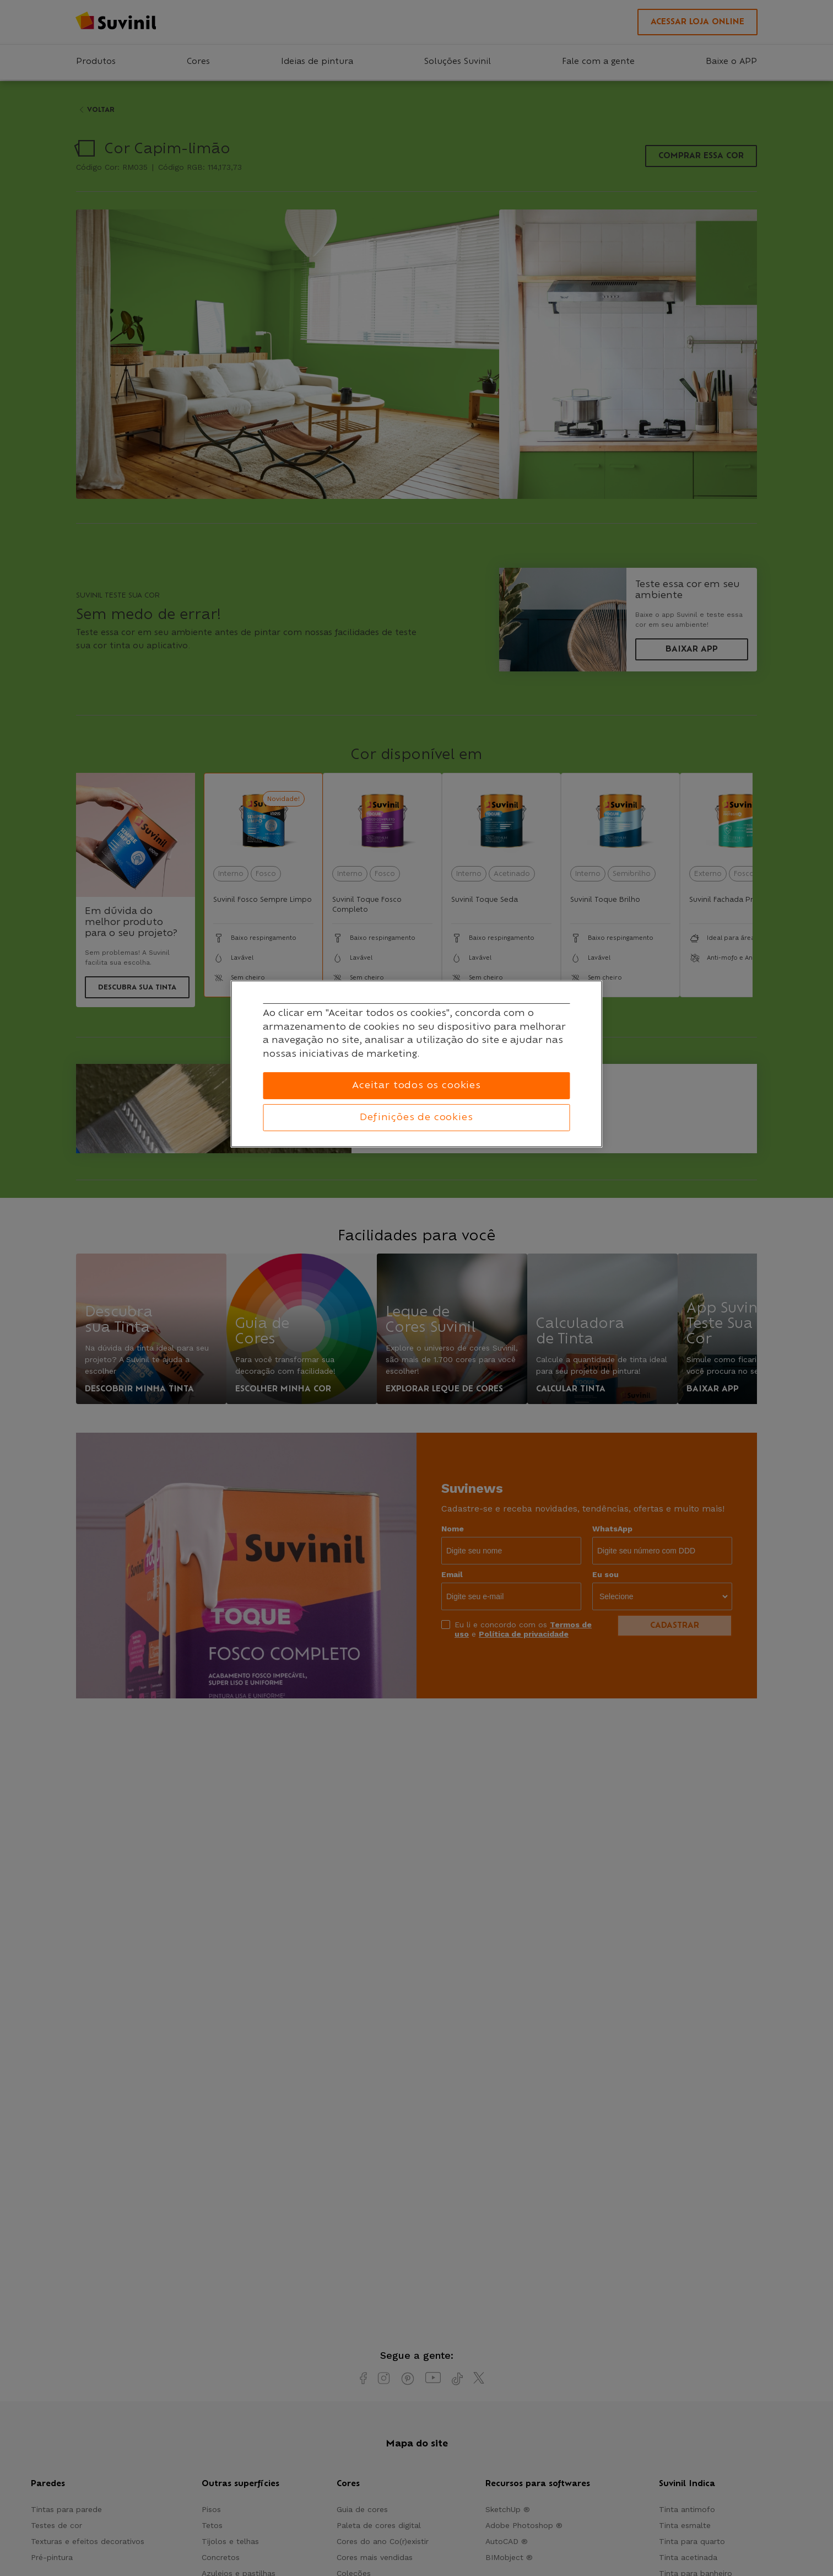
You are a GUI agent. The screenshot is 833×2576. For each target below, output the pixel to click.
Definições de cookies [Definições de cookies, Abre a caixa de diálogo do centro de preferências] (416, 1117)
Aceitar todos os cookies (416, 1085)
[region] (417, 1064)
